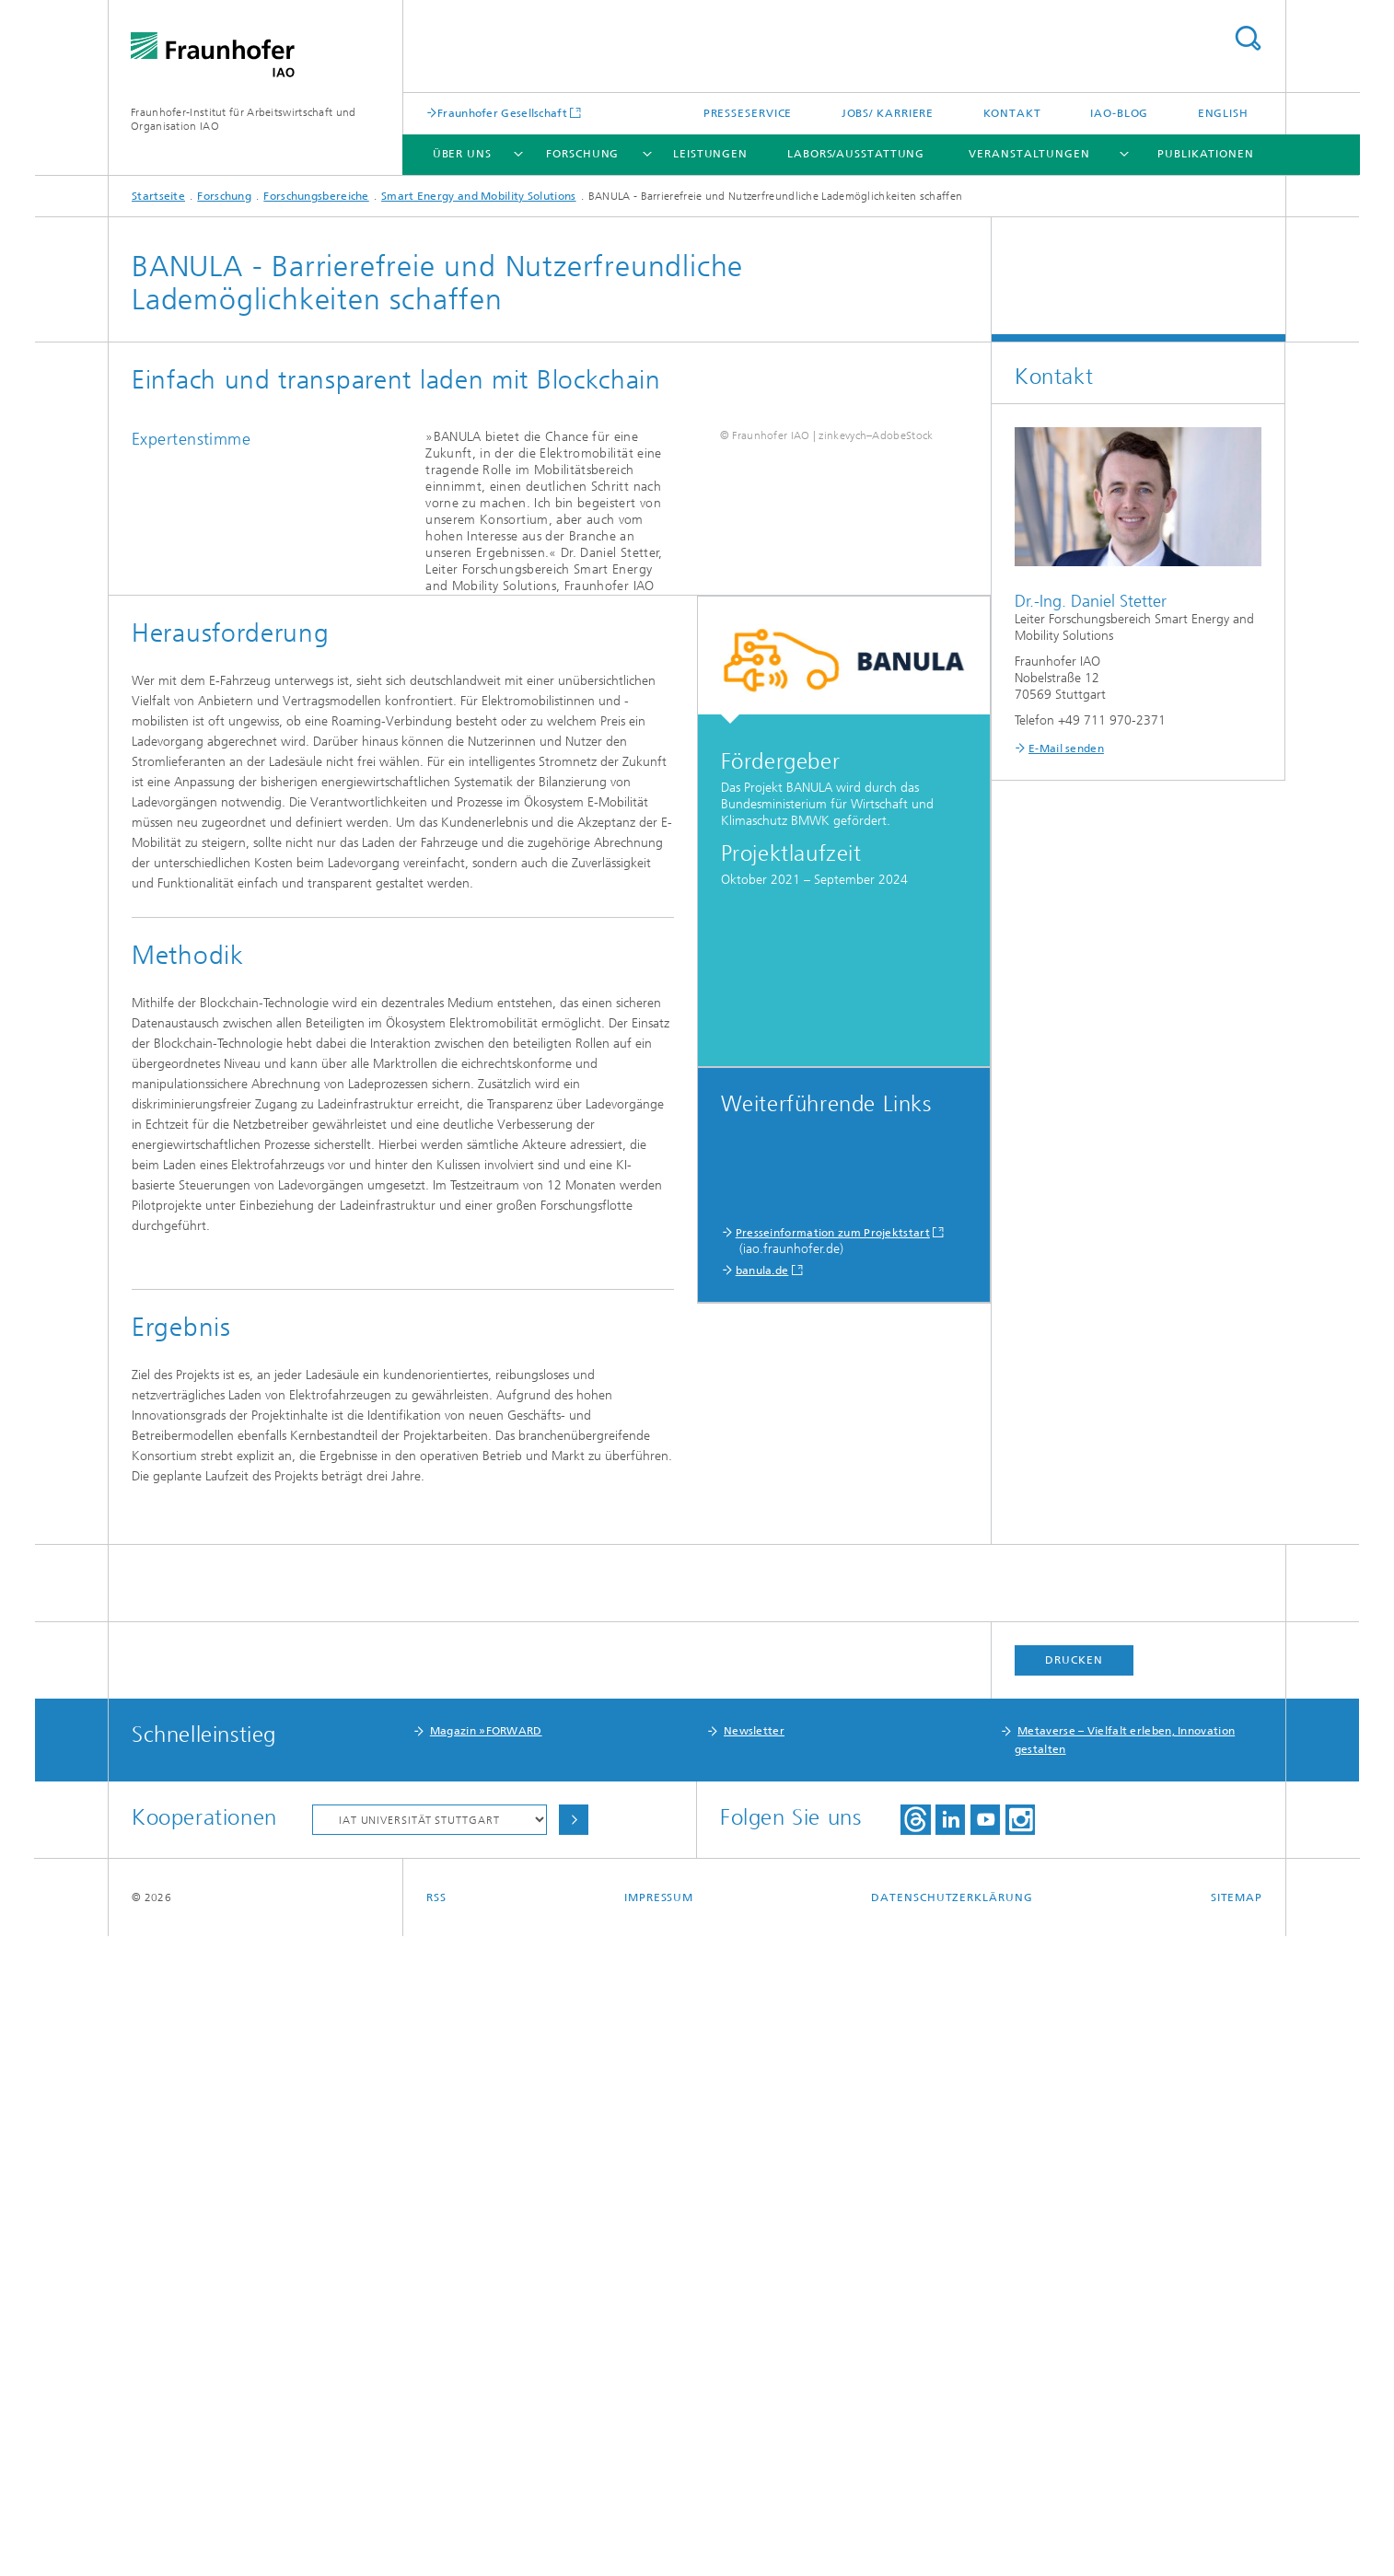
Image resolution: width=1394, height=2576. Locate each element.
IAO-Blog (1119, 113)
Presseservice (748, 113)
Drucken (1073, 2299)
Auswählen (573, 2459)
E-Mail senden (1066, 748)
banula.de (762, 1545)
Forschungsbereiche (315, 196)
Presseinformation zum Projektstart (833, 1508)
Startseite (158, 196)
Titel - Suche (1247, 38)
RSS (436, 2537)
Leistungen (710, 153)
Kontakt (1012, 113)
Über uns (462, 153)
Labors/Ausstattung (855, 153)
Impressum (658, 2537)
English (1223, 113)
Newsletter (754, 2370)
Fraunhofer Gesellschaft (502, 113)
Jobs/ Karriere (888, 113)
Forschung (582, 153)
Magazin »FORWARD (486, 2370)
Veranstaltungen (1029, 153)
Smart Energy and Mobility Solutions (478, 196)
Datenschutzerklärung (951, 2537)
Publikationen (1205, 153)
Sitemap (1236, 2537)
